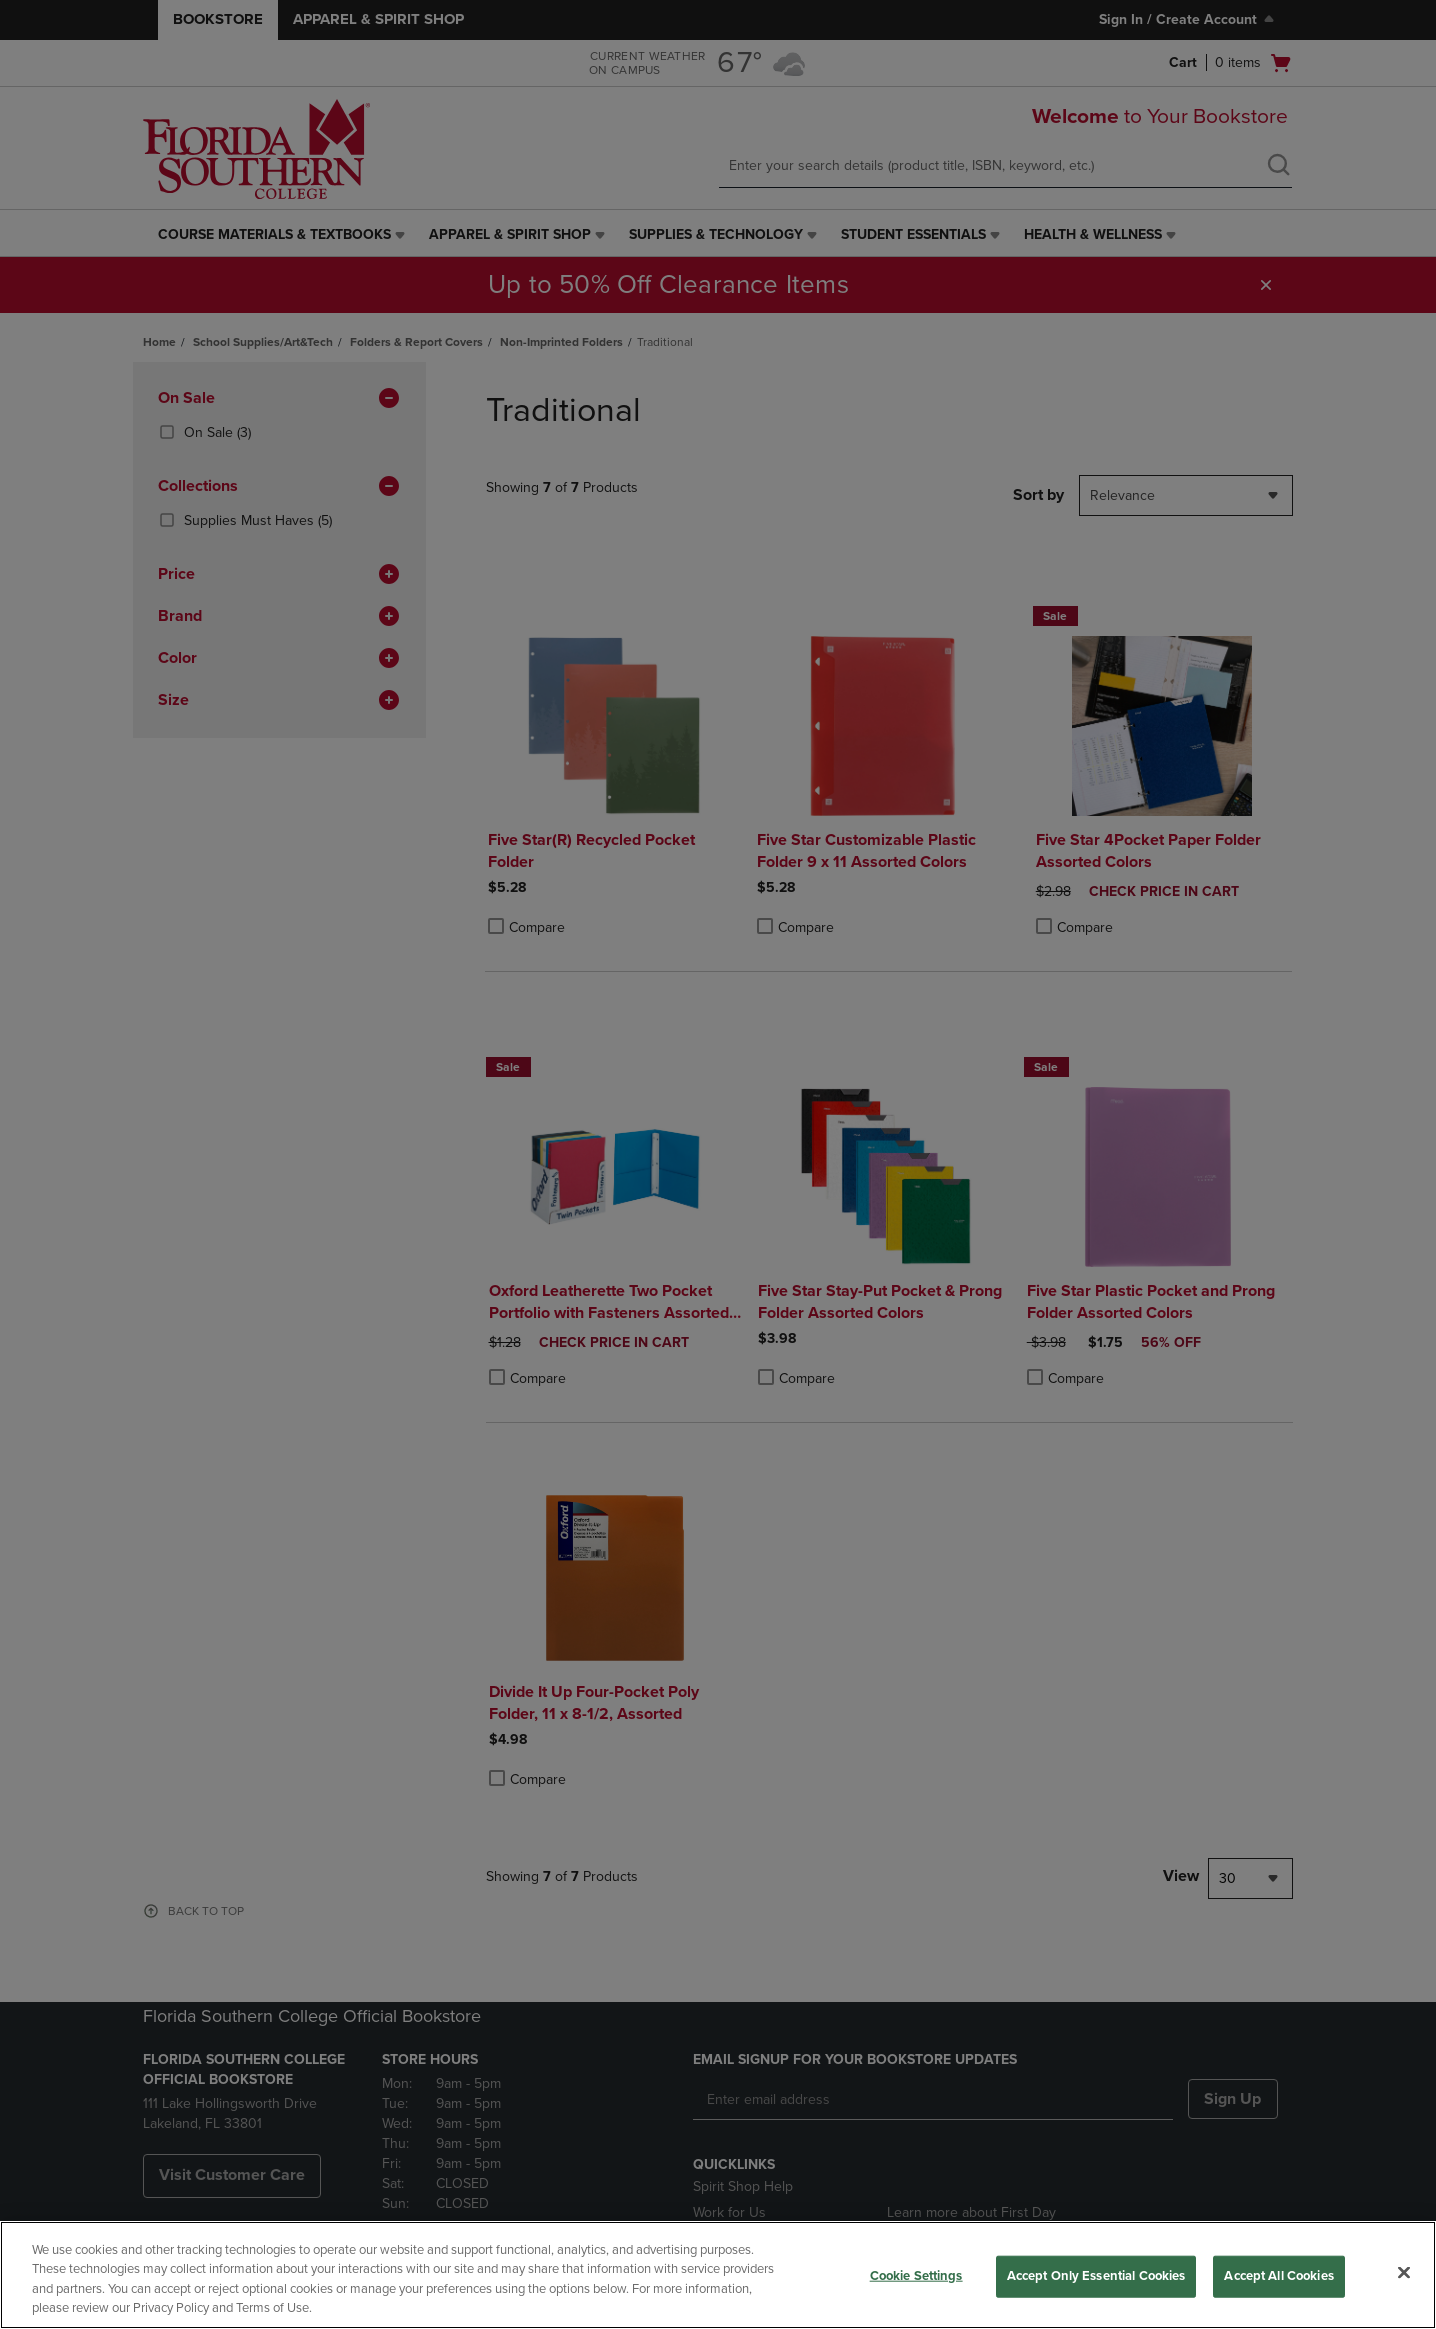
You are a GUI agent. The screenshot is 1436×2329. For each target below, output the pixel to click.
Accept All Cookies (1278, 2276)
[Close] (1404, 2272)
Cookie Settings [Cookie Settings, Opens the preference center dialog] (916, 2276)
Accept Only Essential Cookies (1096, 2276)
